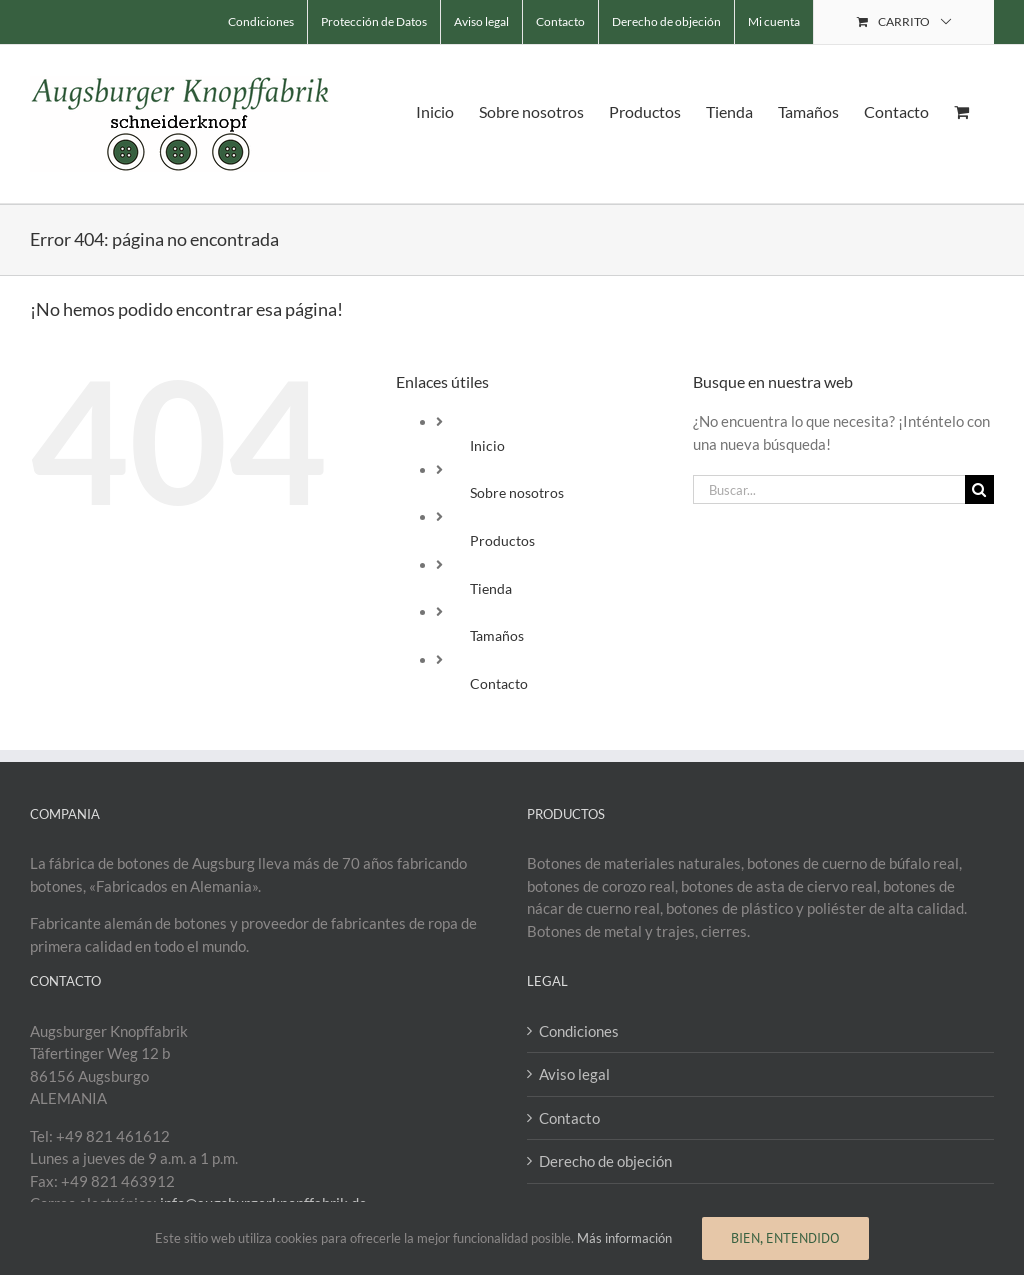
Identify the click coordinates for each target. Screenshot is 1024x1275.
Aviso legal (574, 1074)
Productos (502, 540)
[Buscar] (979, 489)
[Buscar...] (829, 489)
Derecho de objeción (605, 1161)
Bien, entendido (785, 1238)
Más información (624, 1238)
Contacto (499, 683)
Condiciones (579, 1031)
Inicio (487, 445)
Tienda (491, 588)
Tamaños (497, 635)
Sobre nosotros (517, 492)
